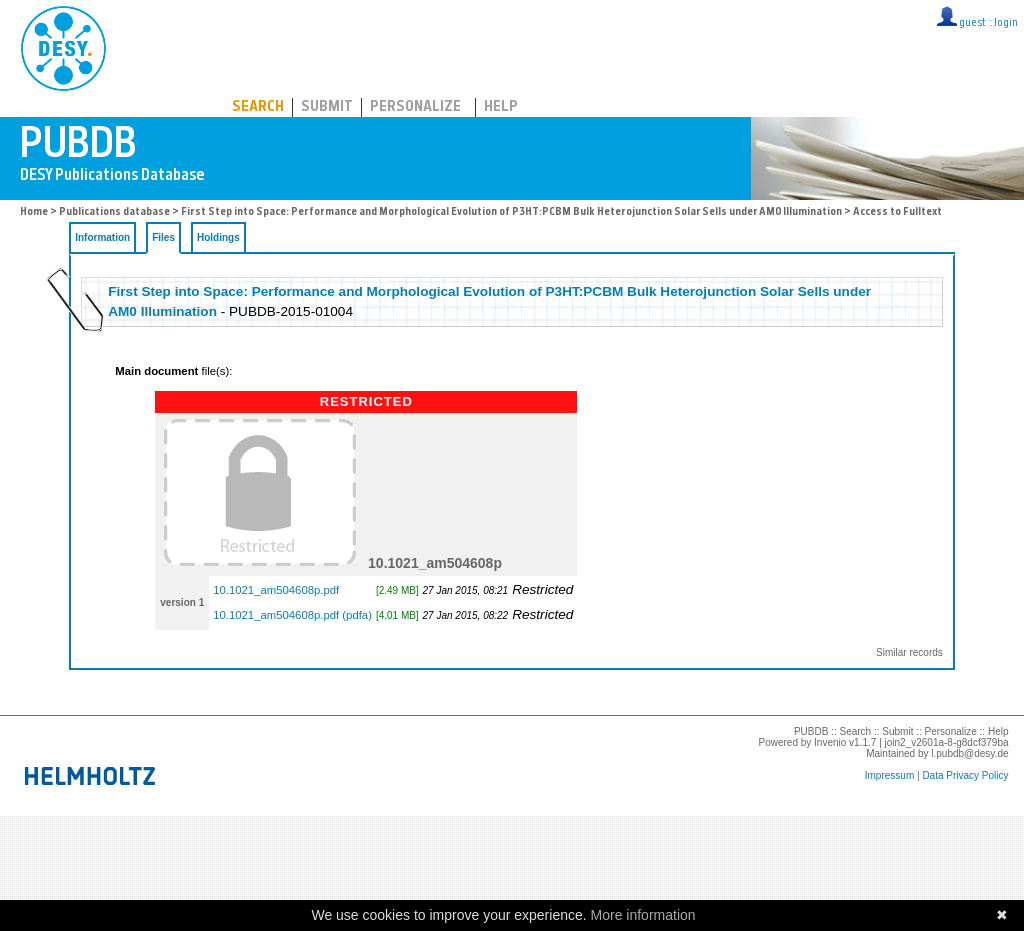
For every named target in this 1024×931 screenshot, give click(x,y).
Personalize (415, 107)
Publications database (114, 212)
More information (643, 915)
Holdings (218, 237)
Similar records (909, 652)
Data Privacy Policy (965, 775)
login (1006, 23)
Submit (327, 107)
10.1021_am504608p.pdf (276, 590)
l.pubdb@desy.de (969, 753)
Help (501, 107)
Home (34, 212)
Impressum (889, 775)
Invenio (830, 742)
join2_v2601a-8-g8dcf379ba (947, 742)
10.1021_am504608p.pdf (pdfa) (292, 615)
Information (102, 237)
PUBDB (151, 45)
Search (258, 107)
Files (163, 237)
